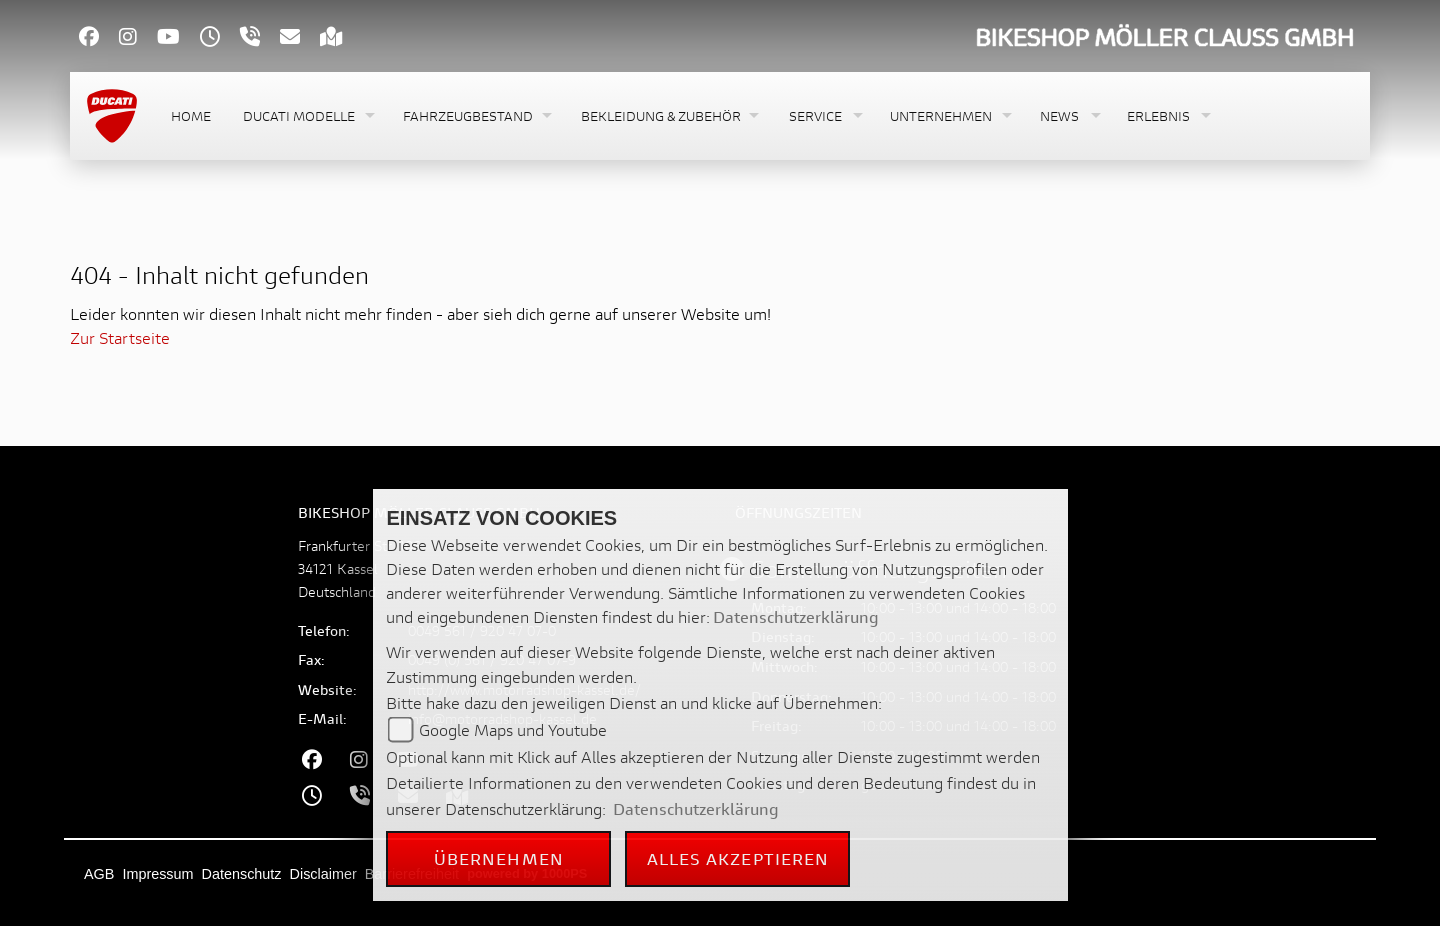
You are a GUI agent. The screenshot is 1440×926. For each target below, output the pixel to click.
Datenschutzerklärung (796, 616)
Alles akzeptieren (738, 858)
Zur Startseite (120, 337)
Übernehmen (499, 858)
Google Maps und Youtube (513, 729)
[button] (307, 116)
